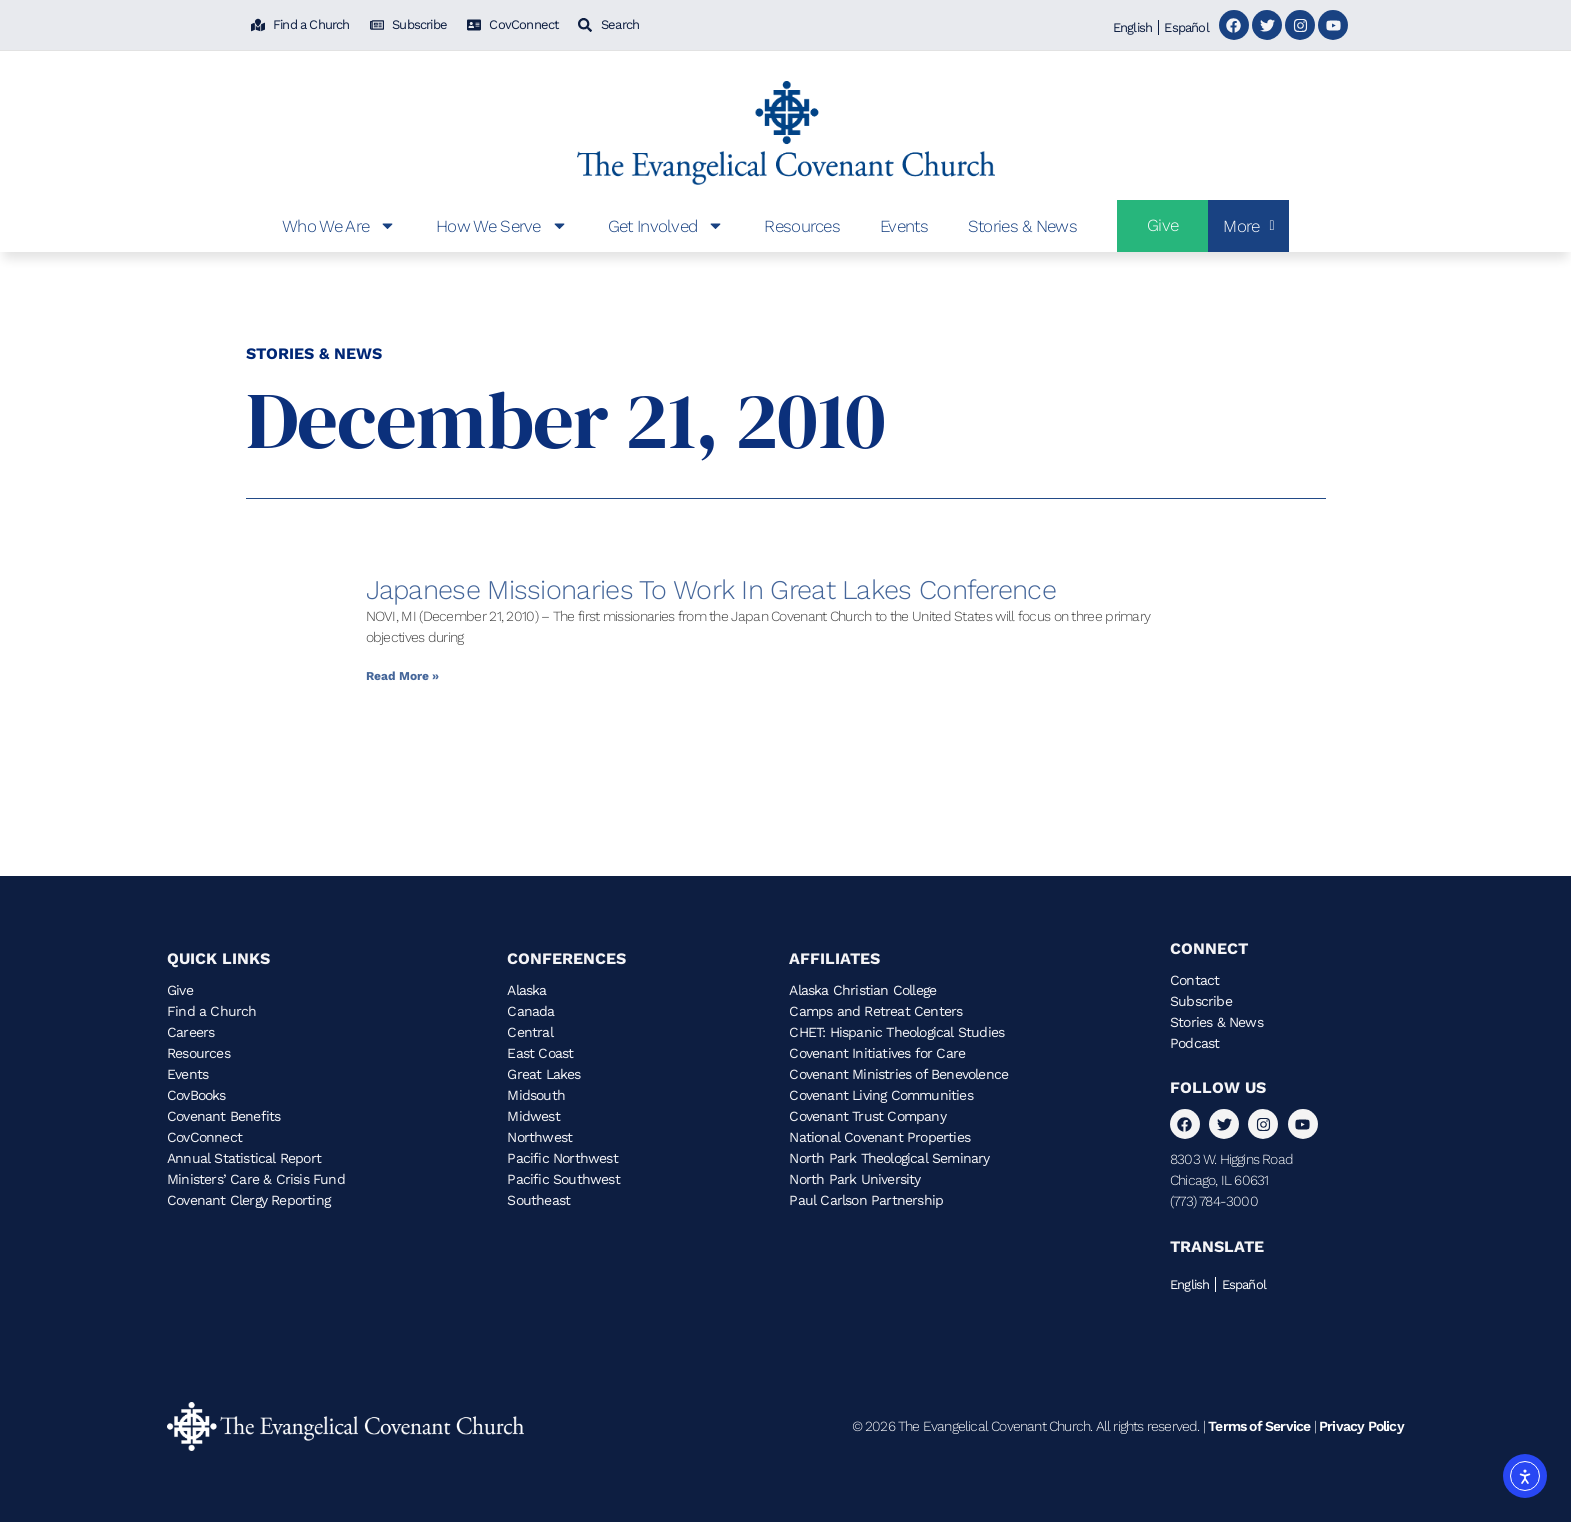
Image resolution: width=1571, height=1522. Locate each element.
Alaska (526, 990)
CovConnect (204, 1137)
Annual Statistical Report (244, 1158)
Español (1186, 27)
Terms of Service (1259, 1426)
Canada (530, 1011)
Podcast (1194, 1043)
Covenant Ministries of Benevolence (898, 1074)
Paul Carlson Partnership (866, 1200)
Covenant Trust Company (867, 1116)
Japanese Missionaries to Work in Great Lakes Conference (711, 590)
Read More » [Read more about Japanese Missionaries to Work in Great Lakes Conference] (402, 676)
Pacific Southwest (563, 1179)
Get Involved (666, 225)
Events (904, 226)
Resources (802, 226)
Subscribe (1201, 1001)
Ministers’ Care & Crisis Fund (256, 1179)
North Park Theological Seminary (889, 1158)
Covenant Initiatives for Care (877, 1053)
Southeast (538, 1200)
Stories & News (1022, 226)
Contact (1194, 980)
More (1248, 226)
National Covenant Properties (879, 1137)
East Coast (540, 1053)
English (1132, 27)
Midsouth (536, 1095)
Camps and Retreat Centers (875, 1011)
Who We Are (339, 225)
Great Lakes (543, 1074)
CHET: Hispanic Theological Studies (896, 1032)
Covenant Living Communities (880, 1095)
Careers (190, 1032)
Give (180, 990)
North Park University (854, 1179)
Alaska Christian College (862, 990)
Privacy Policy (1361, 1426)
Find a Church (212, 1011)
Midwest (533, 1116)
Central (529, 1032)
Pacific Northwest (562, 1158)
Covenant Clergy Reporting (248, 1200)
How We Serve (502, 225)
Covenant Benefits (223, 1116)
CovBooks (196, 1095)
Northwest (539, 1137)
